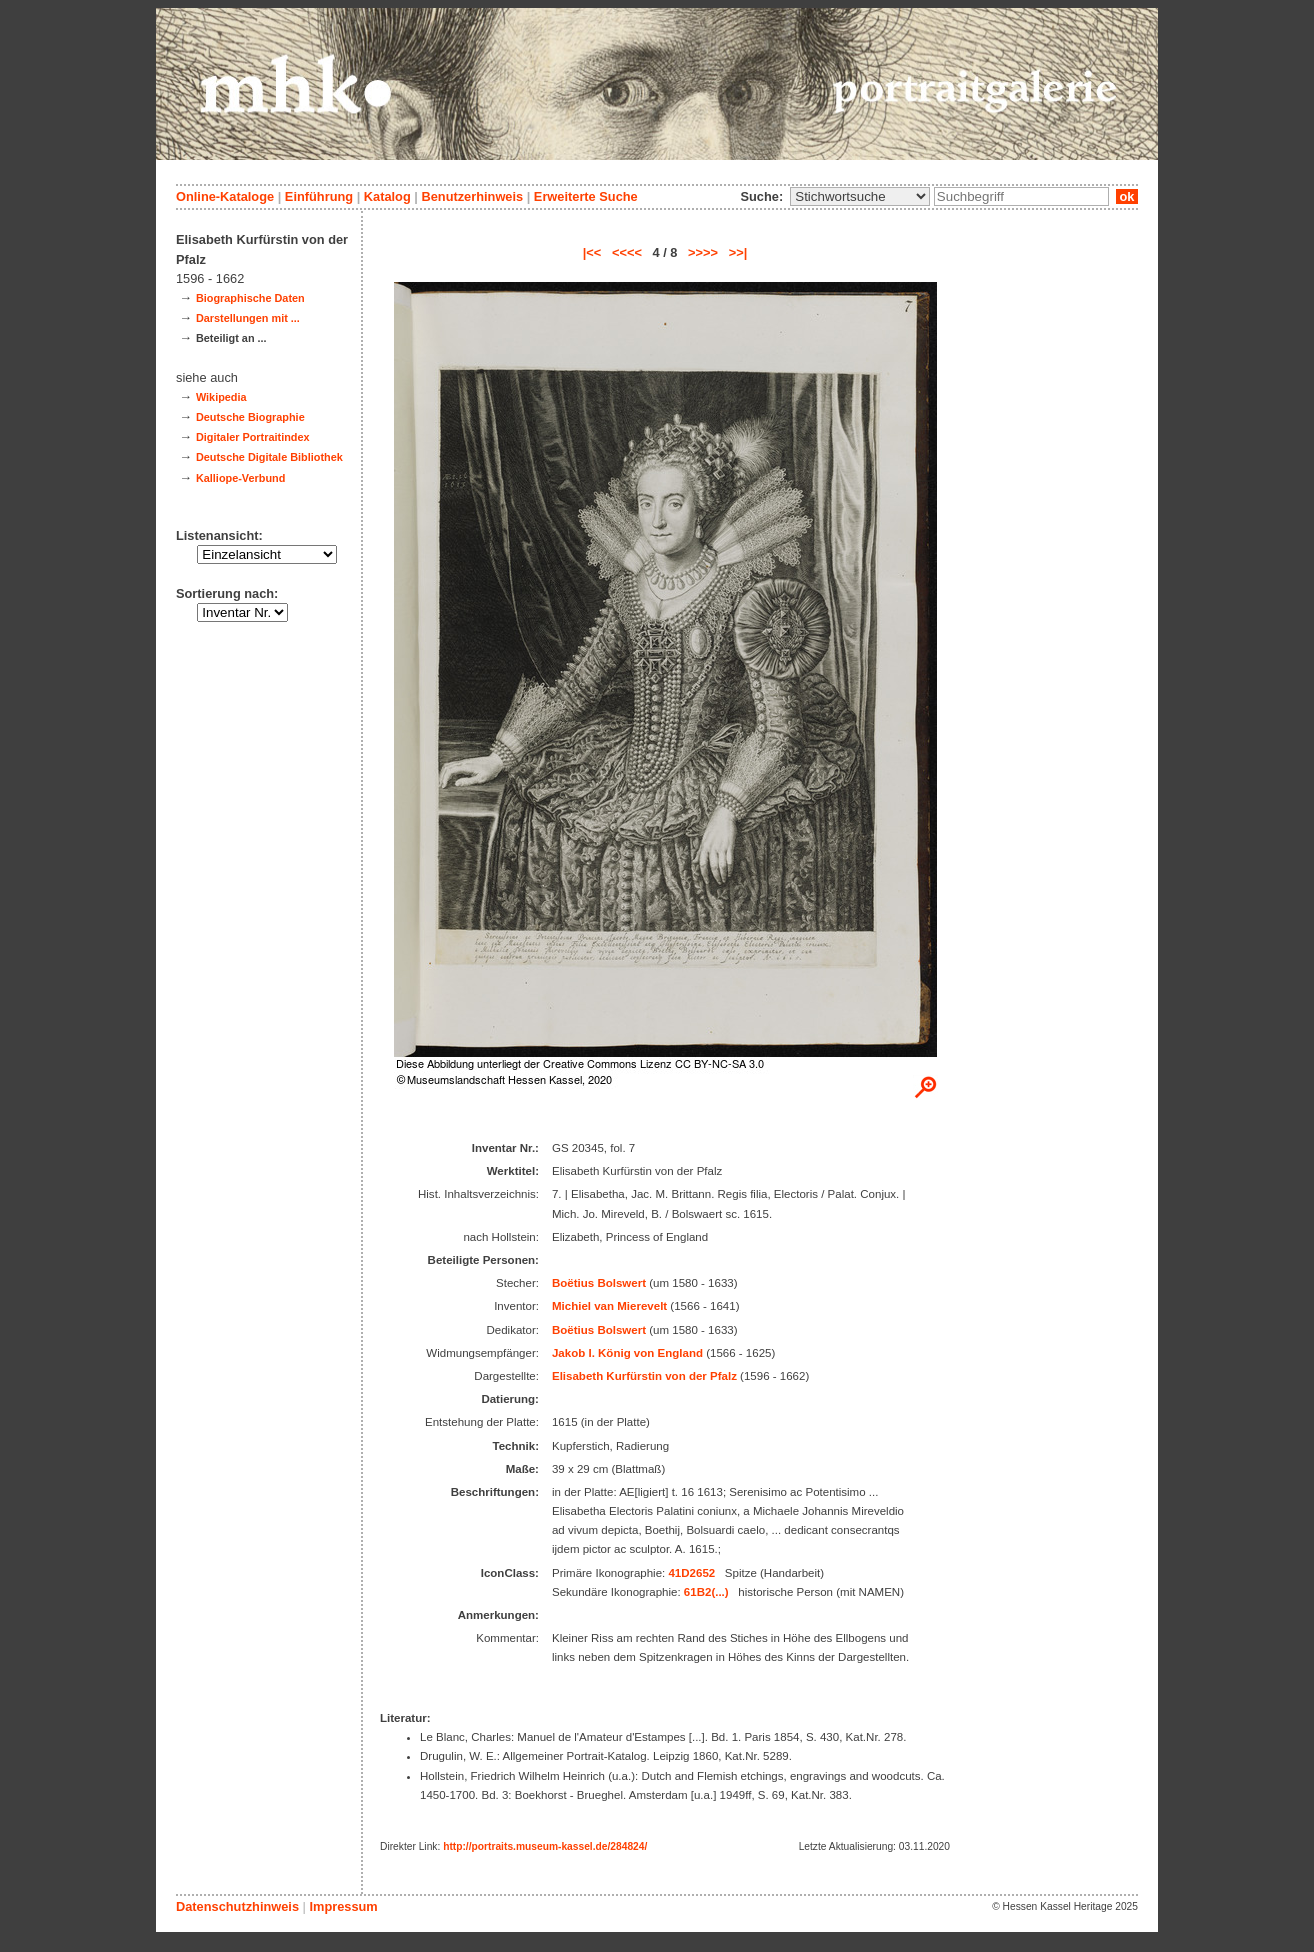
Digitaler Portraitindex (253, 437)
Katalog (387, 196)
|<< (592, 252)
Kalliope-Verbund (240, 478)
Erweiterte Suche (586, 196)
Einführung (319, 196)
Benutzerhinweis (472, 196)
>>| (738, 252)
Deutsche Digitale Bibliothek (269, 457)
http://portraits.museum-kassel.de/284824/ (545, 1846)
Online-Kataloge (225, 196)
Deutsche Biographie (250, 417)
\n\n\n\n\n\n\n (860, 196)
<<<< (627, 252)
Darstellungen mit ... (248, 318)
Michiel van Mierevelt (609, 1306)
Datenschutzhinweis (237, 1906)
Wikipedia (221, 397)
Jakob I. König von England (627, 1353)
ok (1127, 196)
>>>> (703, 252)
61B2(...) (706, 1592)
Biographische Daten (250, 298)
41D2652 (691, 1573)
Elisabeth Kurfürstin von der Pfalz (644, 1376)
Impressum (343, 1906)
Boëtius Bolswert (599, 1283)
